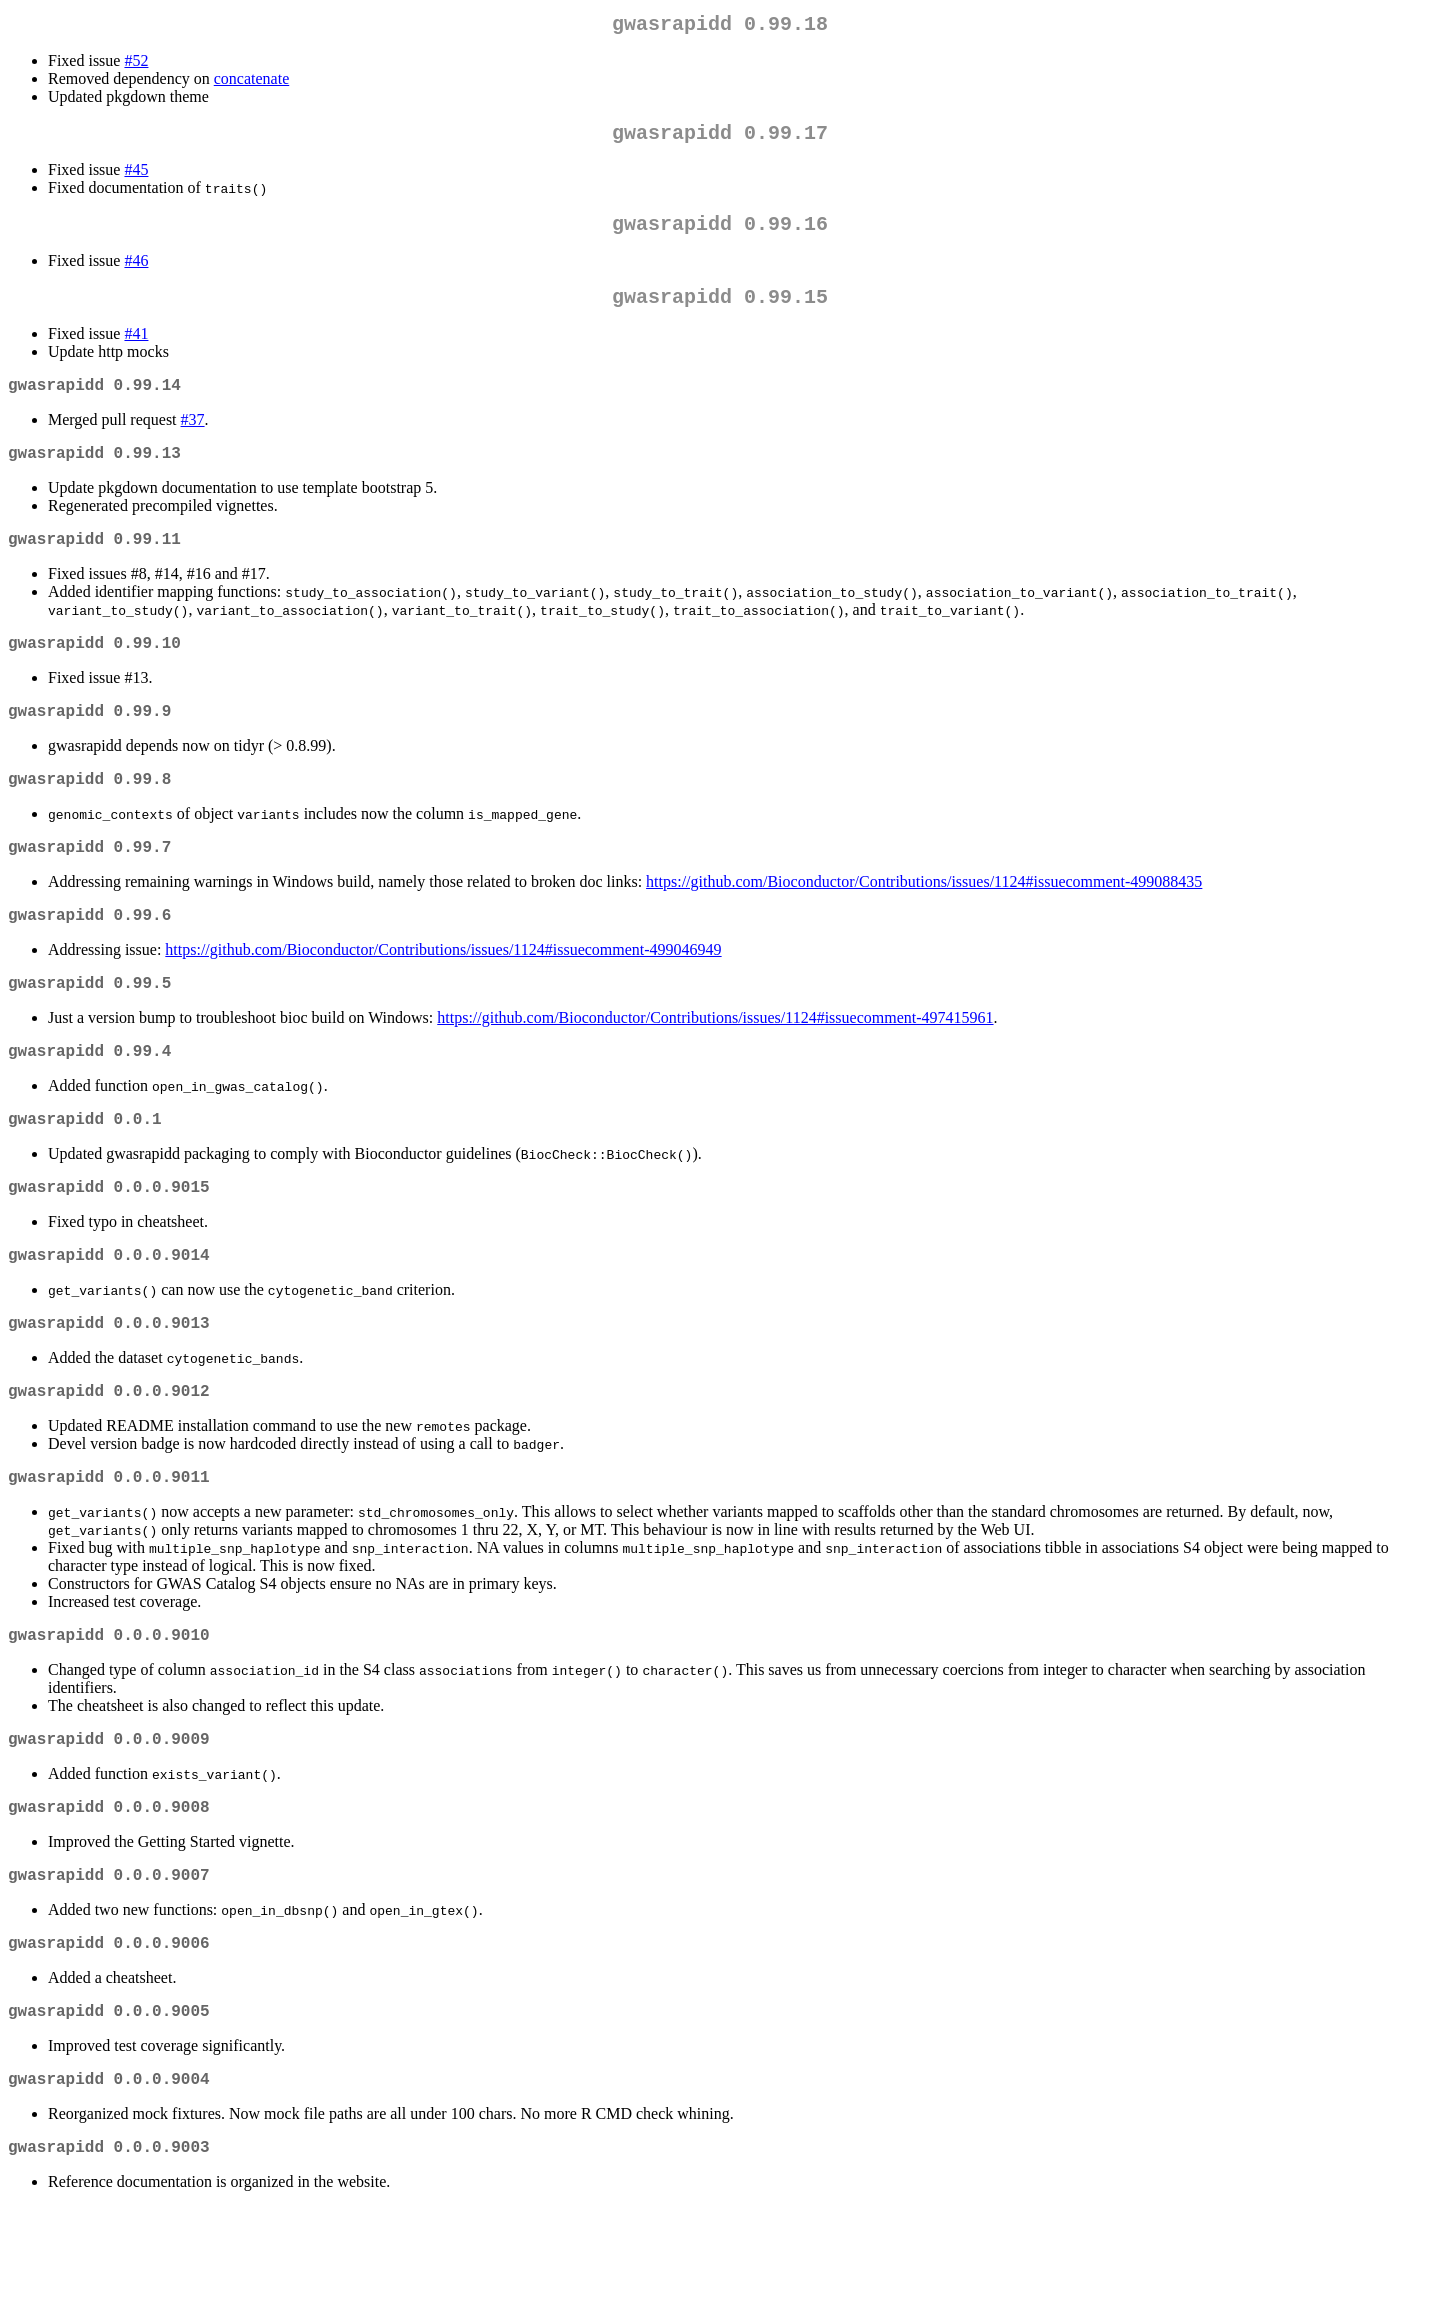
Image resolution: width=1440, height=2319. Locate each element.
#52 (136, 64)
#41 (136, 349)
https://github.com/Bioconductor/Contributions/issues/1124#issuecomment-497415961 (715, 1069)
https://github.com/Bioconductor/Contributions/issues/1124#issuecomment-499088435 (924, 925)
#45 (136, 177)
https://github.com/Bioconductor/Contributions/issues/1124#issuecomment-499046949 (443, 997)
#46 (136, 272)
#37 (193, 439)
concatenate (252, 82)
